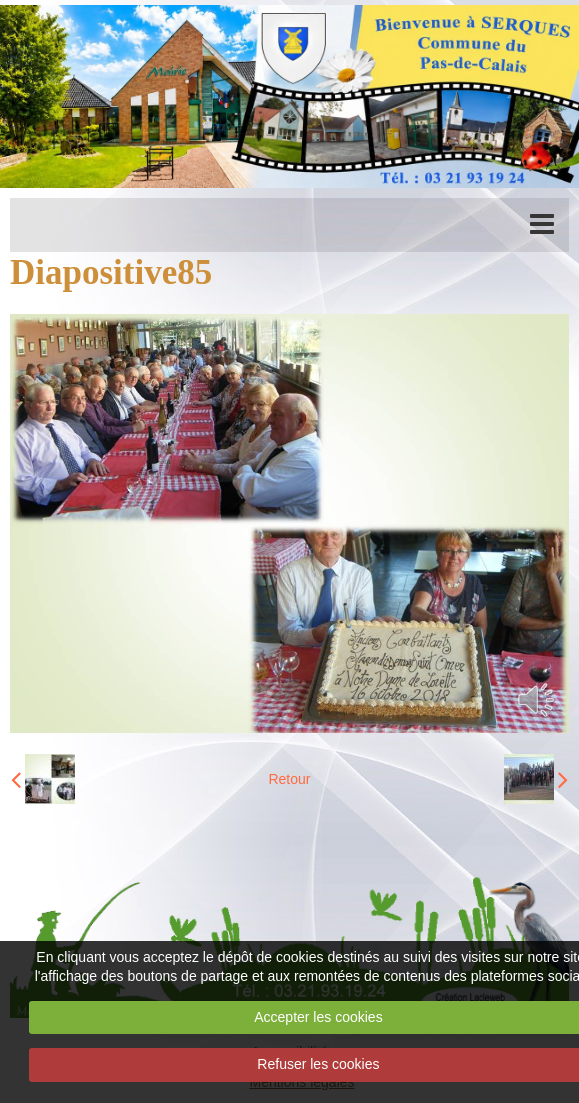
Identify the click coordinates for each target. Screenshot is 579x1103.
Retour (289, 779)
